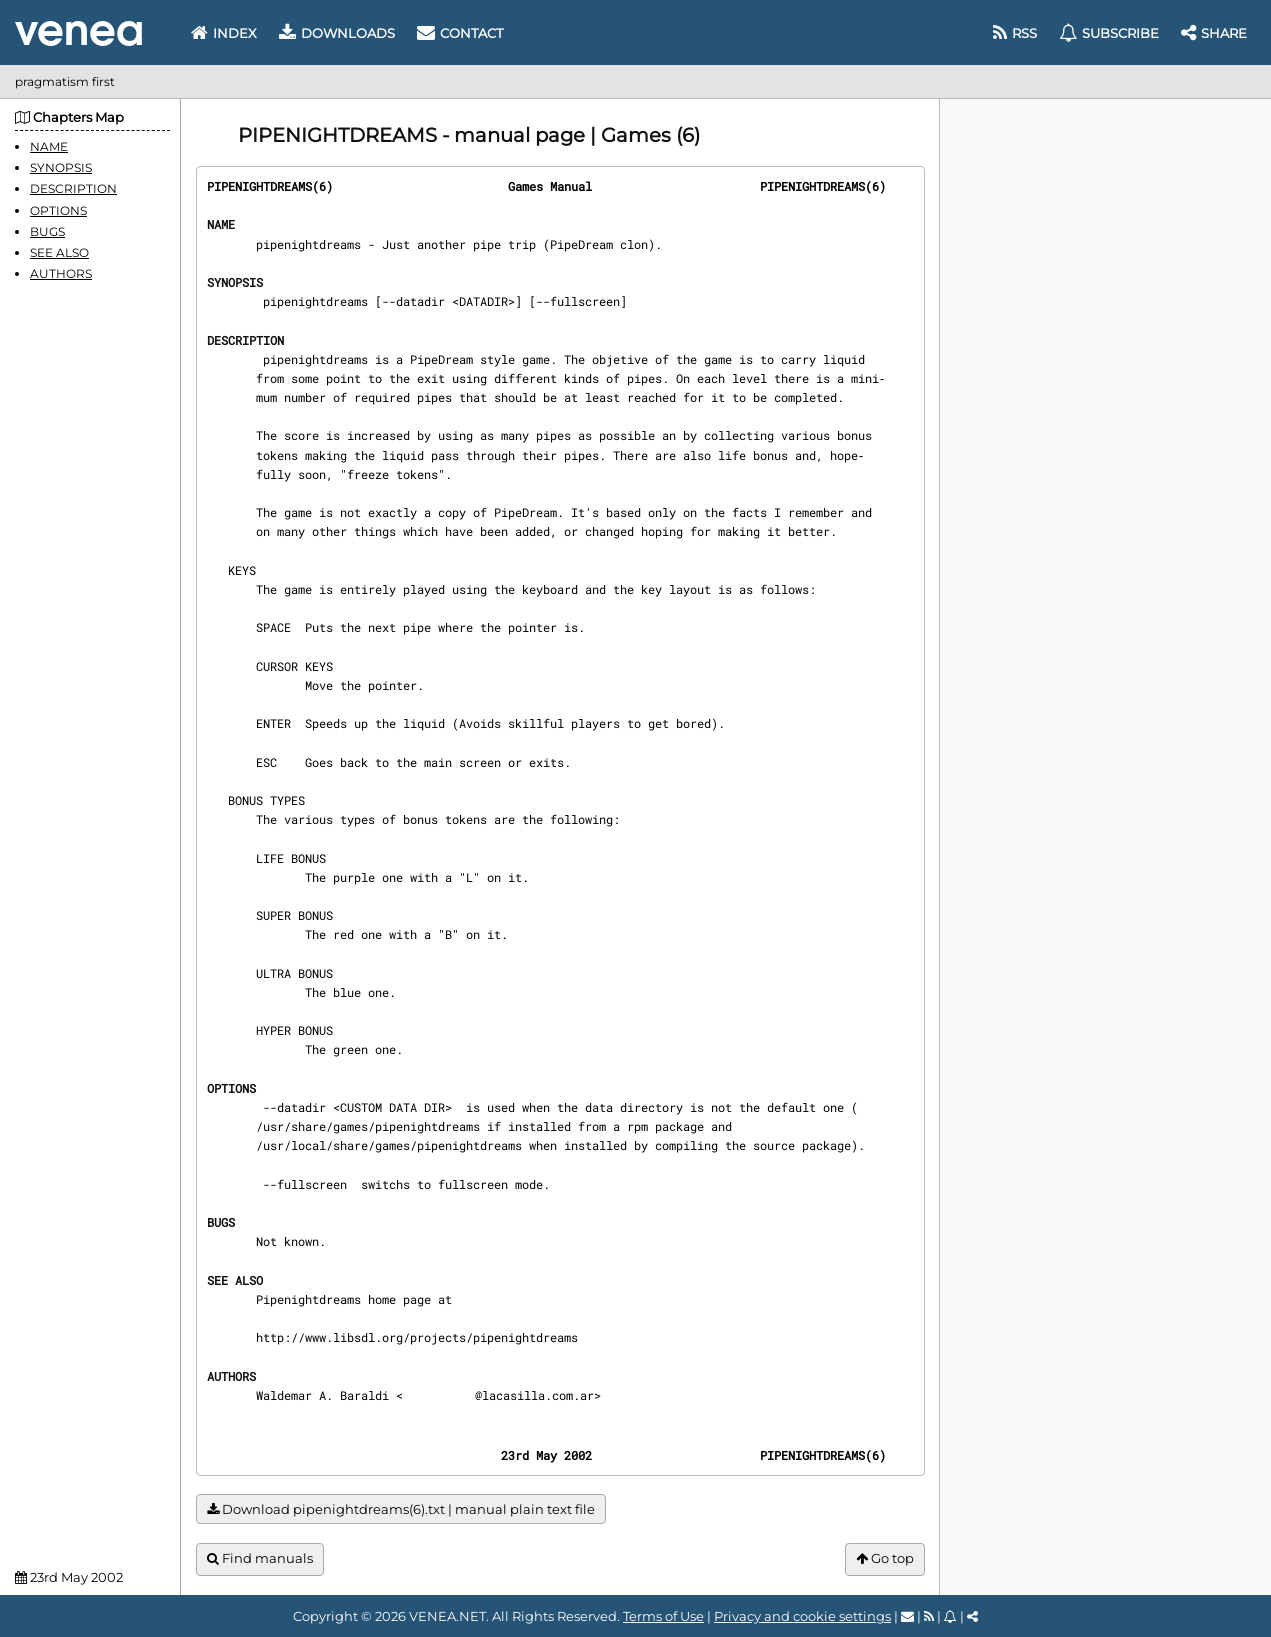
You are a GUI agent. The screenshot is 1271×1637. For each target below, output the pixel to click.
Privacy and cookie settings (802, 1616)
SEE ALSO (59, 252)
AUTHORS (61, 273)
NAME (49, 146)
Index (224, 33)
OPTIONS (58, 210)
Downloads (337, 33)
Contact (460, 33)
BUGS (47, 231)
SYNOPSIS (61, 167)
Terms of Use (663, 1616)
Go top (885, 1558)
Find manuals (260, 1558)
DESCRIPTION (73, 188)
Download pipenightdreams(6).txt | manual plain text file (401, 1509)
